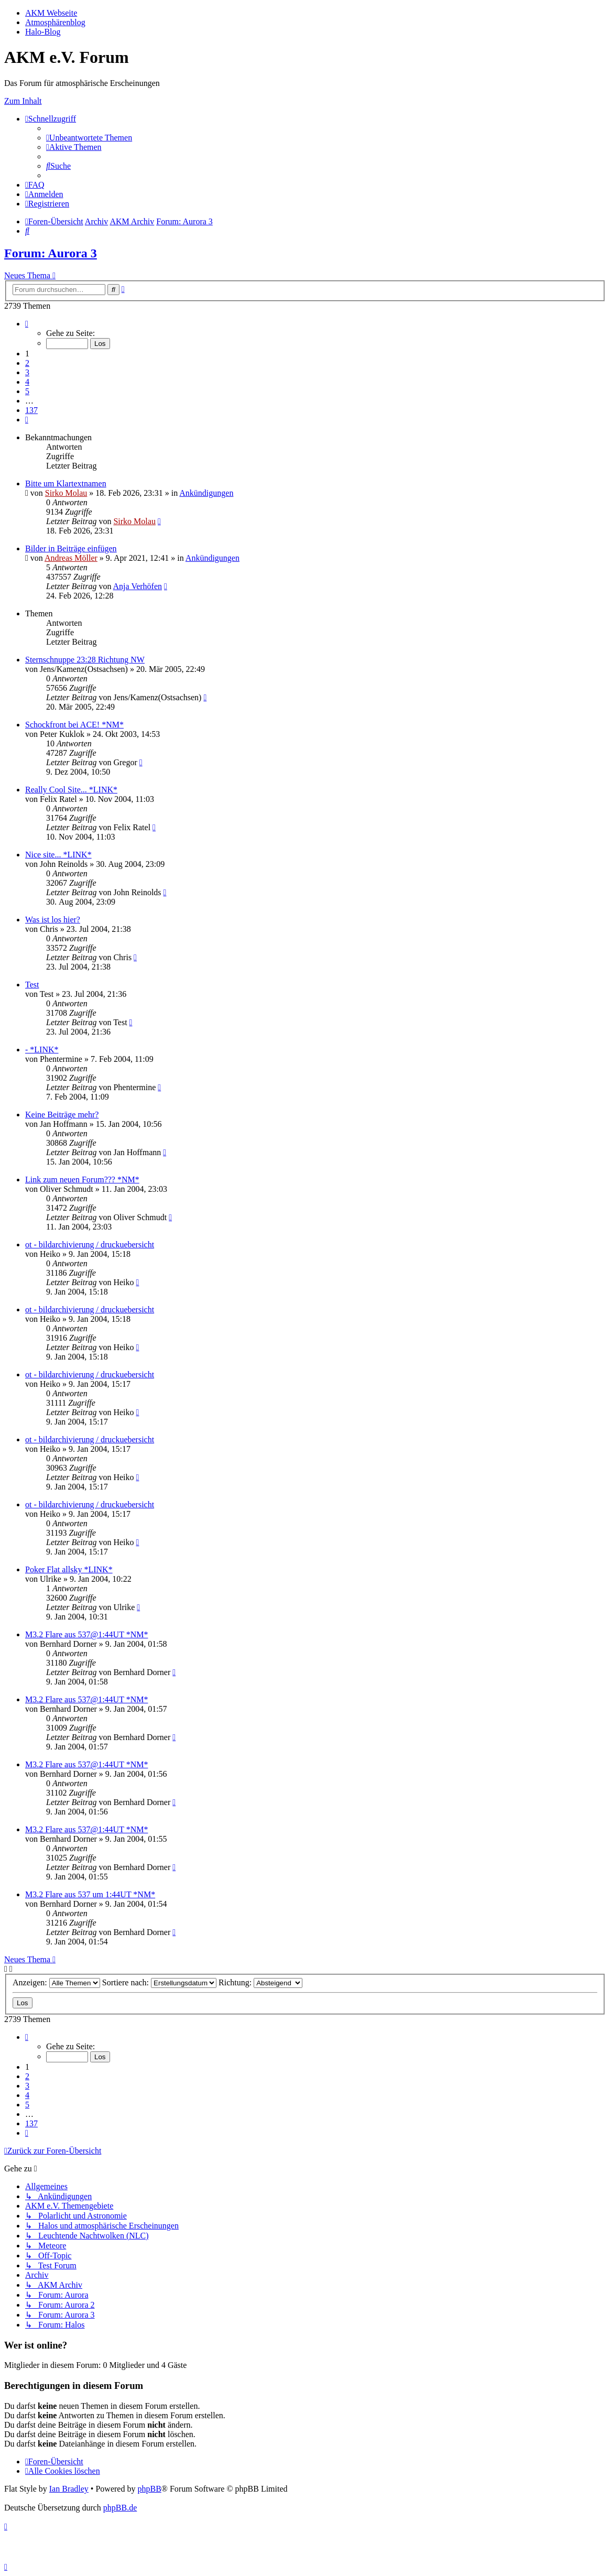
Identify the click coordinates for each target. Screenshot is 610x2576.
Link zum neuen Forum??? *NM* (82, 1179)
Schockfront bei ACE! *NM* (74, 724)
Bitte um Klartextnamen (65, 483)
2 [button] (27, 362)
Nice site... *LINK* (58, 854)
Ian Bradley (69, 2488)
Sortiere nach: (159, 1982)
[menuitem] (89, 137)
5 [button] (27, 391)
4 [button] (27, 381)
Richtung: (260, 1982)
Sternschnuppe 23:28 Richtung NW (85, 659)
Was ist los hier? (52, 919)
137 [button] (31, 410)
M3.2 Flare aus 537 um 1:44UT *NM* (90, 1894)
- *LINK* (42, 1049)
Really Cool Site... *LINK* (71, 789)
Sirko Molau (66, 492)
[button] (26, 323)
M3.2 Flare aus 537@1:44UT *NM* (86, 1634)
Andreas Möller (71, 557)
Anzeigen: (56, 1982)
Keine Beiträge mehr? (62, 1114)
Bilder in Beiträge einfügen (71, 548)
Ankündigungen (206, 492)
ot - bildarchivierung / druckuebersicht (89, 1244)
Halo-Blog (43, 31)
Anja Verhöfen (137, 586)
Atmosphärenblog (55, 22)
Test (32, 984)
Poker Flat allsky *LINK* (69, 1569)
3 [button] (27, 372)
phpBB (149, 2488)
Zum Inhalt (23, 100)
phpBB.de (120, 2507)
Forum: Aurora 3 (50, 253)
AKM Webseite (51, 12)
